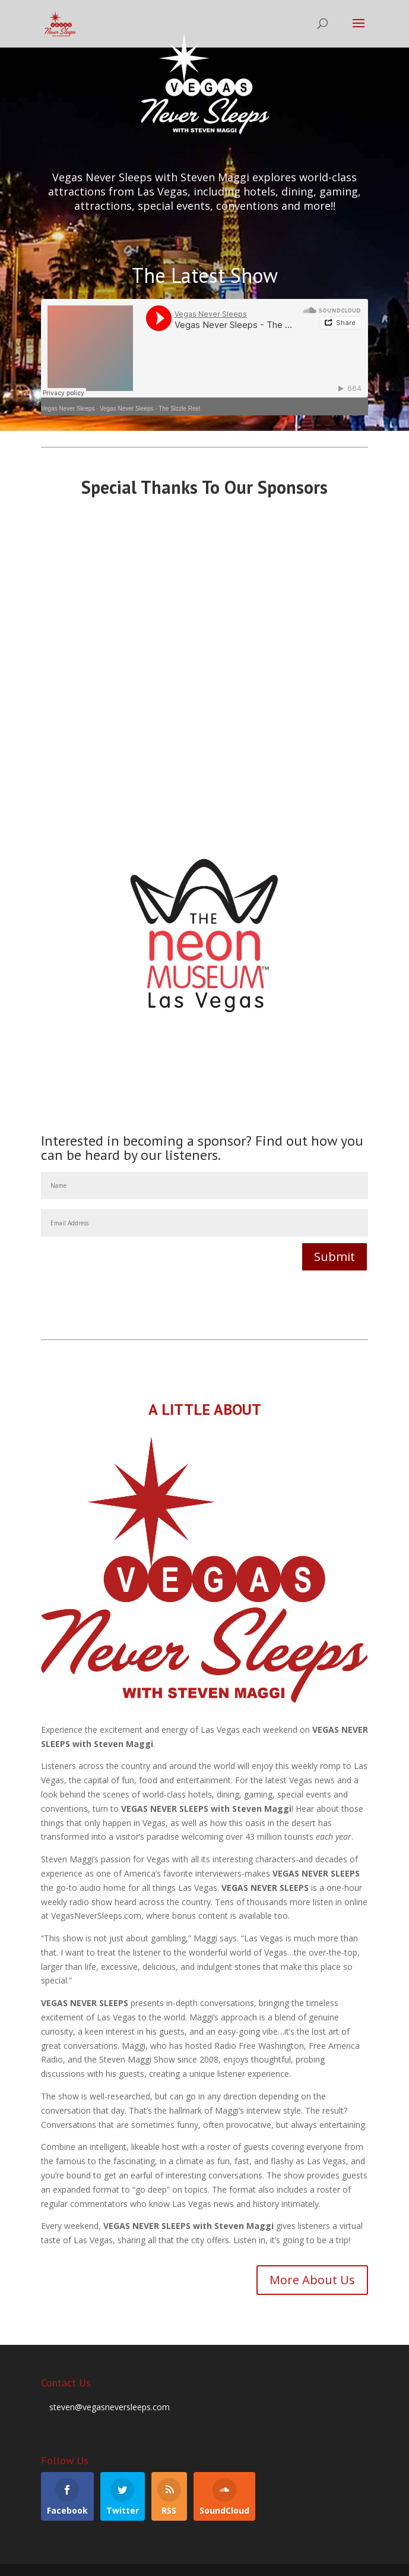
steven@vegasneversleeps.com (109, 2407)
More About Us (312, 2280)
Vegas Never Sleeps (68, 408)
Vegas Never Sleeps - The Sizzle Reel (150, 408)
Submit (334, 1256)
